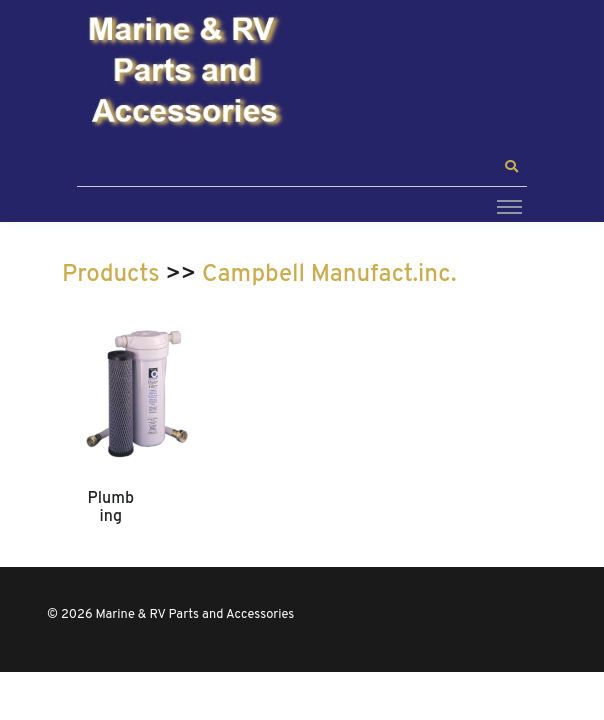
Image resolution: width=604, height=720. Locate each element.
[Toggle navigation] (509, 206)
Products (111, 275)
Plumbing (111, 508)
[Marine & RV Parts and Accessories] (187, 72)
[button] (511, 167)
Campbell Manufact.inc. (329, 275)
